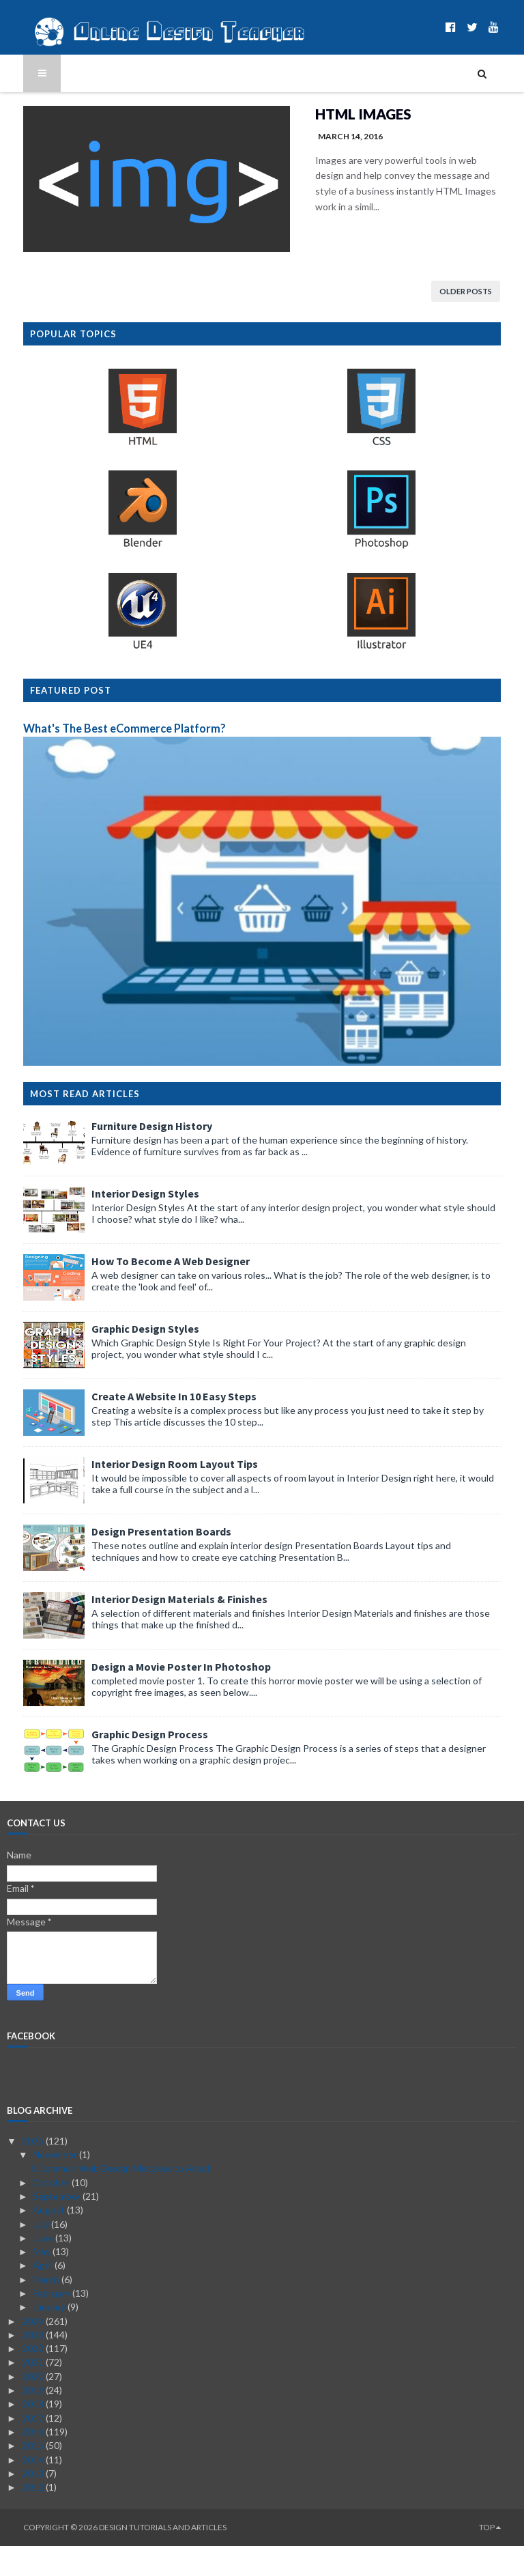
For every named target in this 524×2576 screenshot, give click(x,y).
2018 (34, 2433)
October (52, 2212)
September (58, 2225)
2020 (34, 2405)
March (47, 2309)
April (44, 2295)
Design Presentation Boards (145, 1561)
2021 (34, 2392)
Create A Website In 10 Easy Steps (157, 1426)
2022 (34, 2378)
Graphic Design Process (133, 1764)
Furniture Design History (135, 1156)
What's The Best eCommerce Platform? (108, 734)
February (52, 2322)
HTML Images (329, 114)
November (56, 2184)
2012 (34, 2516)
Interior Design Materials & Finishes (163, 1629)
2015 (34, 2475)
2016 (34, 2461)
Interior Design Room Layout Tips (158, 1494)
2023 (34, 2364)
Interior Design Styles (129, 1223)
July (42, 2253)
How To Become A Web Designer (154, 1291)
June (44, 2267)
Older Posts (482, 293)
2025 (34, 2170)
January (50, 2337)
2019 (34, 2419)
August (50, 2240)
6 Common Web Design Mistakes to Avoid (120, 2198)
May (43, 2281)
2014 (34, 2489)
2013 (34, 2502)
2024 (34, 2350)
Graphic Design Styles (129, 1358)
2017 (34, 2447)
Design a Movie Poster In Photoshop (164, 1696)
